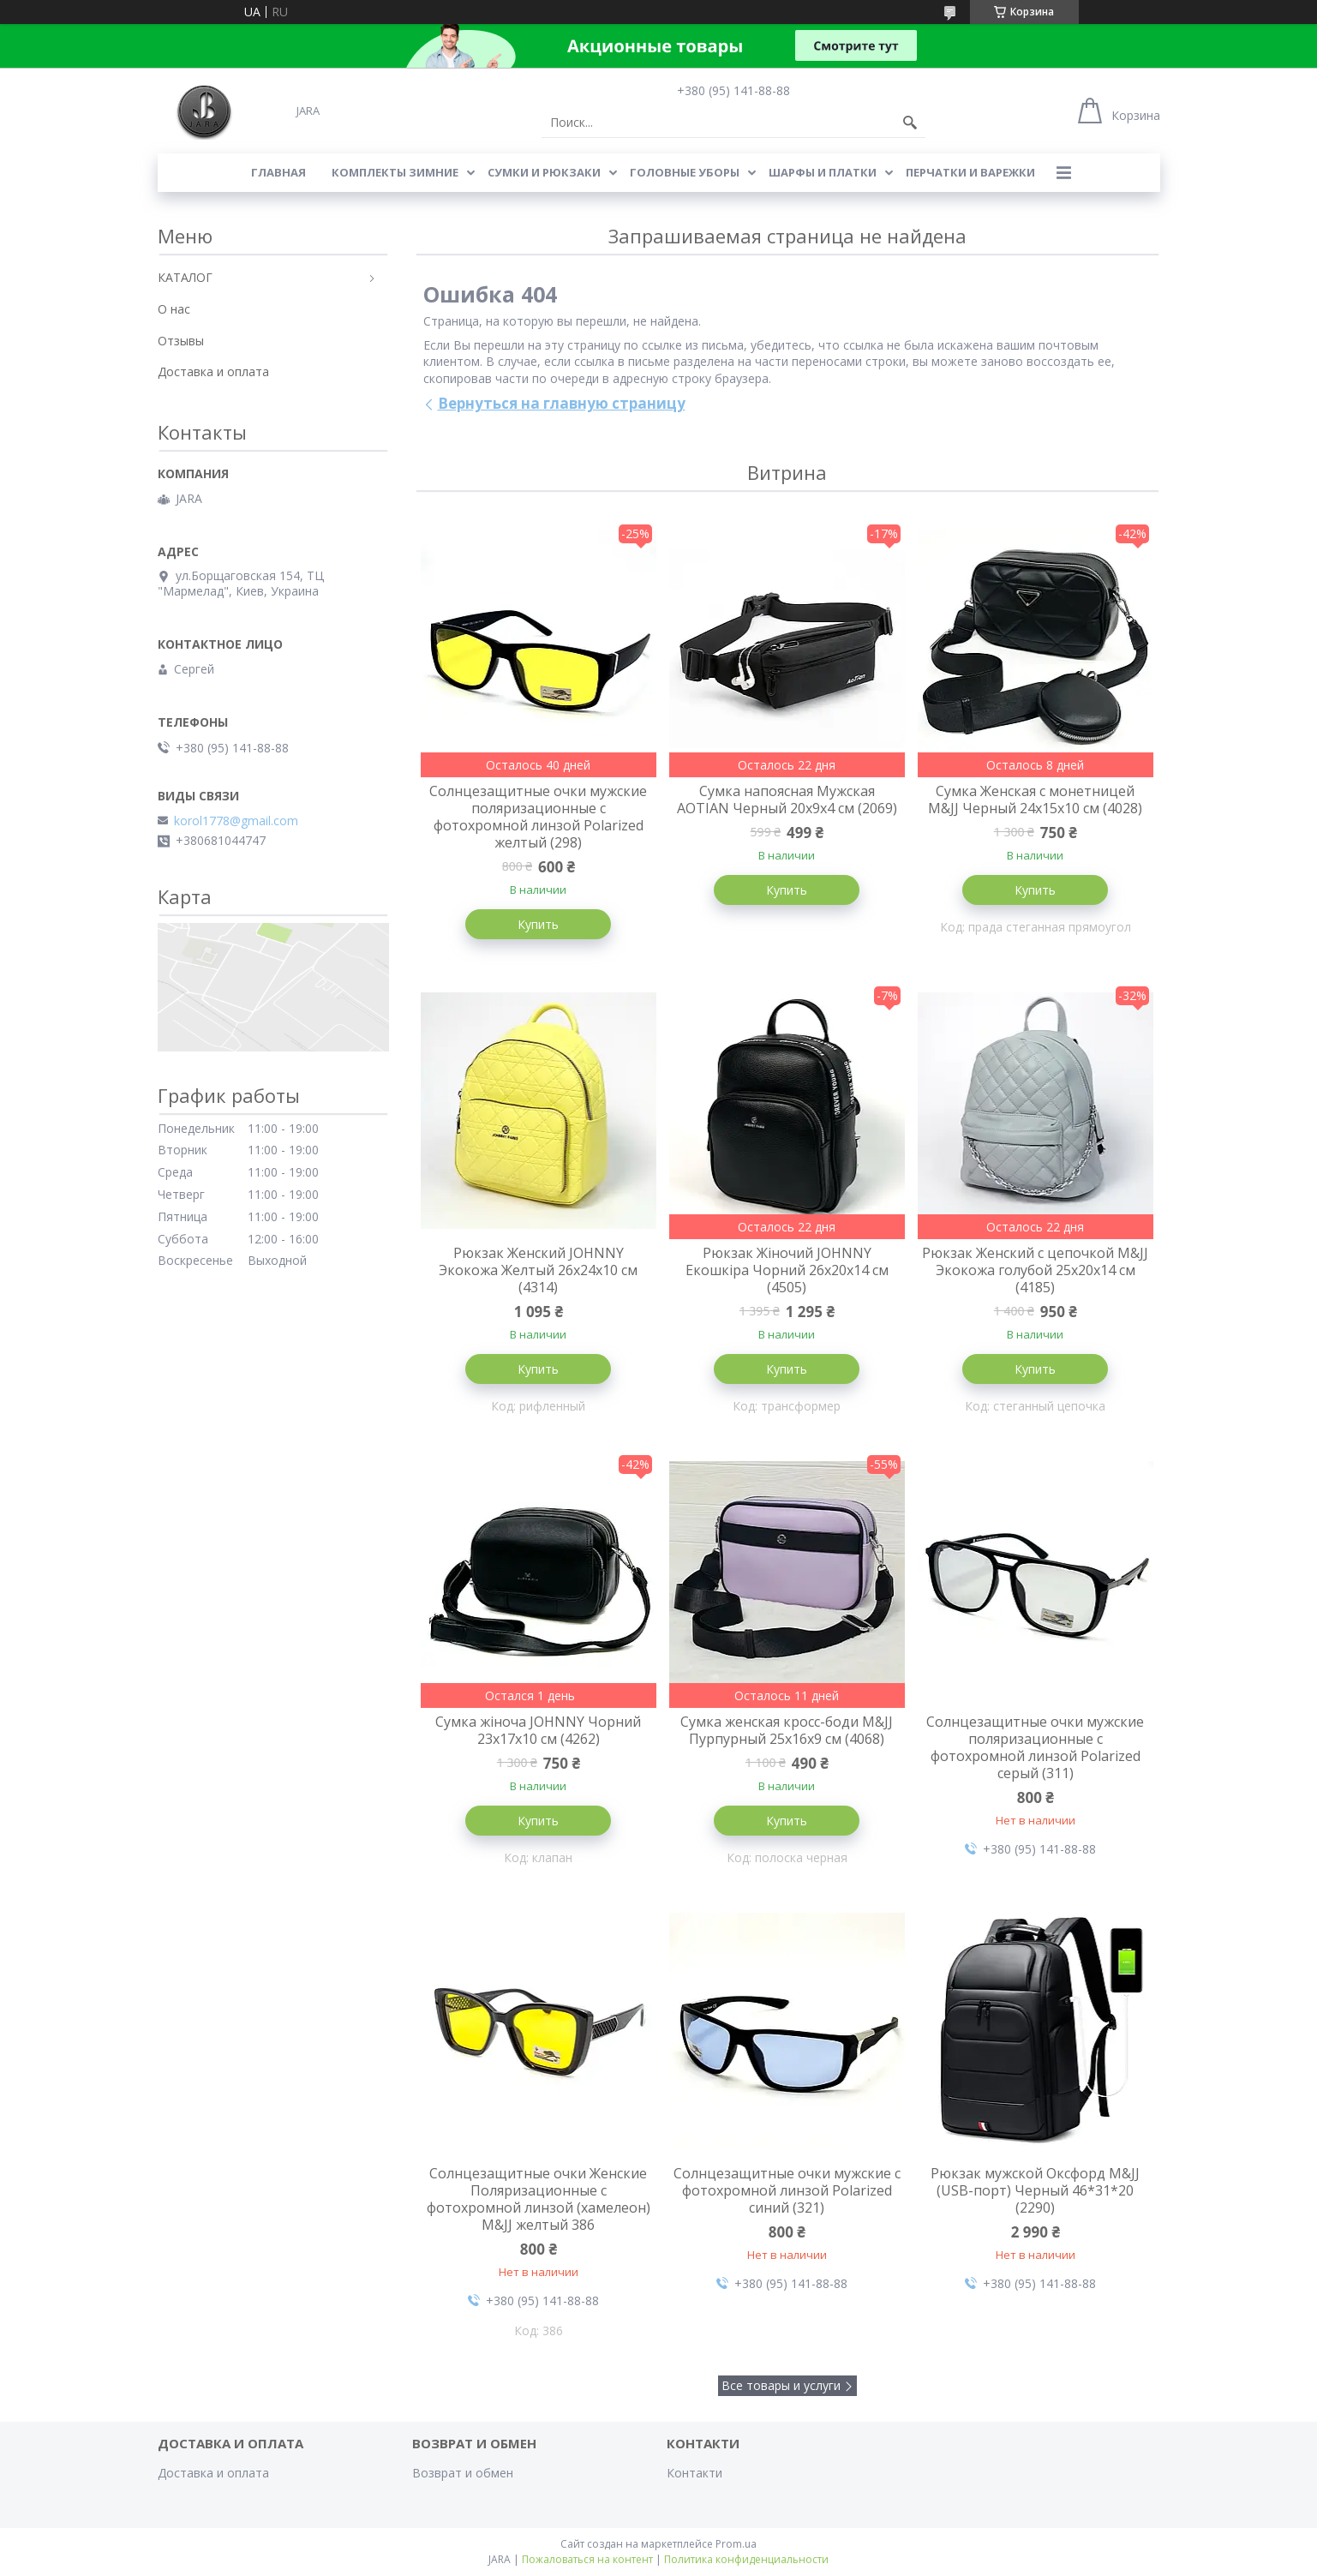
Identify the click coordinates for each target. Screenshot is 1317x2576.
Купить (538, 924)
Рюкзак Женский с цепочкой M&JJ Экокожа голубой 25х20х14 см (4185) (1035, 1270)
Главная (278, 172)
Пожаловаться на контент (587, 2559)
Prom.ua (736, 2544)
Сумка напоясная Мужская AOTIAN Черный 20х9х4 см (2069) (787, 799)
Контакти (694, 2473)
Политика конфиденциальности (746, 2559)
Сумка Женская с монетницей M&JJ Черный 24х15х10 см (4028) (1035, 799)
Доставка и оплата (213, 371)
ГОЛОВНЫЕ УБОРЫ (684, 172)
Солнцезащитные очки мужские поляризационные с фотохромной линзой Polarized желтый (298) (538, 816)
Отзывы (181, 340)
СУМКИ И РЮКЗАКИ (544, 172)
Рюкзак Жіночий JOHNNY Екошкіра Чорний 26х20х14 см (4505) (787, 1270)
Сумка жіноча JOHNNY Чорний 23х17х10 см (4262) (538, 1730)
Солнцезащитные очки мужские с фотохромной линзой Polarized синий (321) (787, 2190)
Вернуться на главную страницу (561, 403)
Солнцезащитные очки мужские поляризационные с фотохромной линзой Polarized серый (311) (1035, 1747)
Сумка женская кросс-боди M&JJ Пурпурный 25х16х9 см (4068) (786, 1730)
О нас (174, 309)
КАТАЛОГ (185, 277)
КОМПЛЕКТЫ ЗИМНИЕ (395, 172)
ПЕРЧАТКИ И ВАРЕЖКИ (970, 172)
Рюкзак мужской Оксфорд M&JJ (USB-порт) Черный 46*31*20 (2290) (1035, 2190)
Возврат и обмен (462, 2473)
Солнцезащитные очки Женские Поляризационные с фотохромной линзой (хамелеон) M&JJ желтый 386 (538, 2199)
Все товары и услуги (781, 2385)
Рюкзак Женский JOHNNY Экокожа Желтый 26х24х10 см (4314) (538, 1270)
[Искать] (910, 122)
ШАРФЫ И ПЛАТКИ (823, 172)
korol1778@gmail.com (236, 821)
